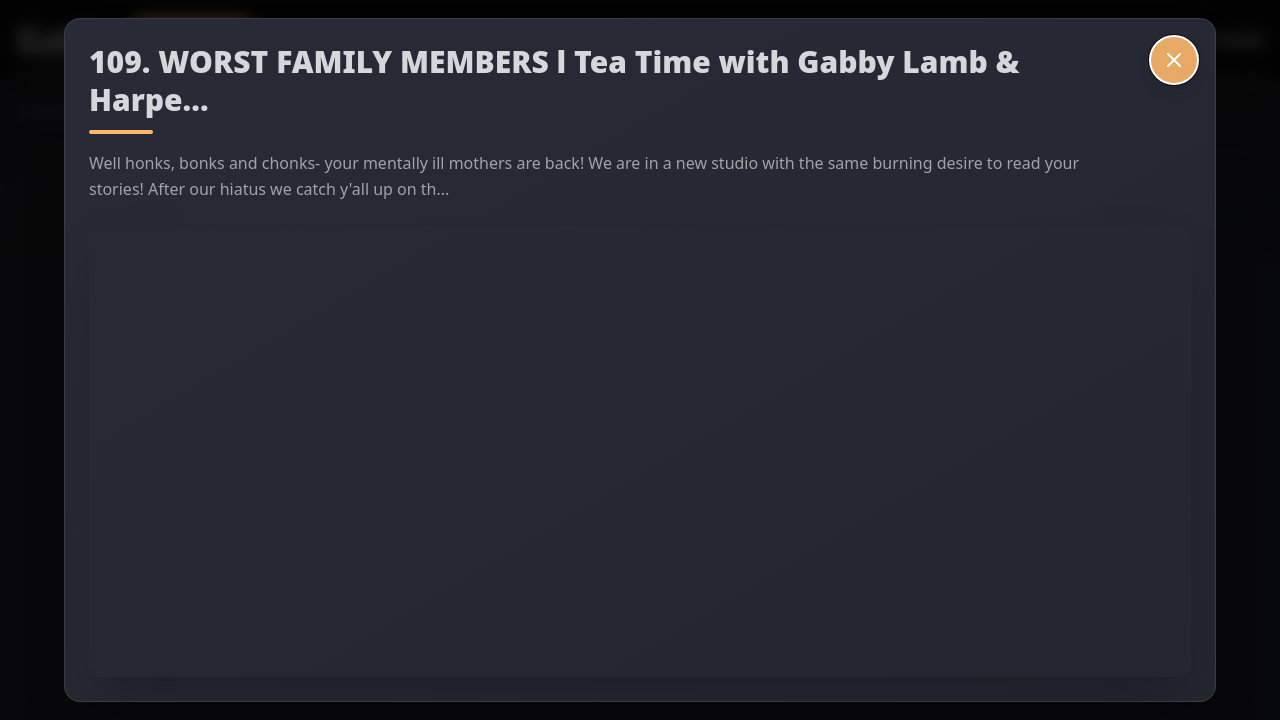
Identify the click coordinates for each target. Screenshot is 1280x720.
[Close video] (1174, 60)
